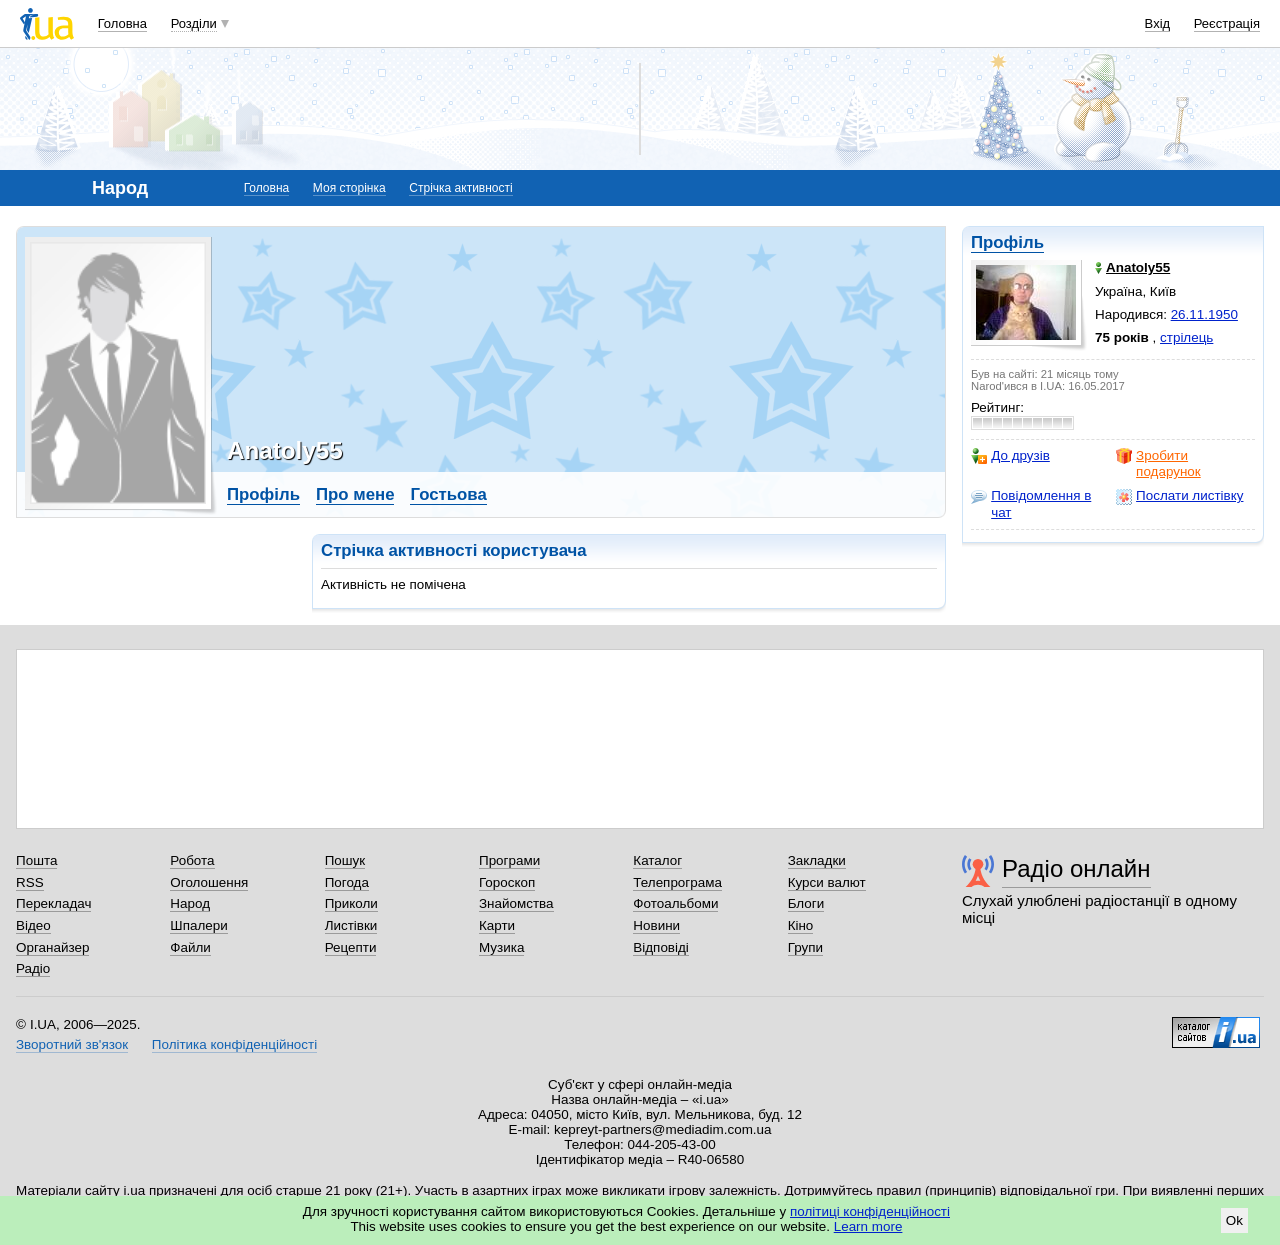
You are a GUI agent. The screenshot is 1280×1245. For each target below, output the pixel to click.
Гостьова (448, 494)
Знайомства (516, 903)
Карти (497, 925)
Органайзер (52, 947)
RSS (30, 882)
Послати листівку (1179, 496)
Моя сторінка (349, 188)
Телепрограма (677, 882)
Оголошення (209, 882)
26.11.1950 (1204, 314)
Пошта (36, 860)
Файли (190, 947)
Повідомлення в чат (1031, 503)
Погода (347, 882)
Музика (501, 947)
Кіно (801, 925)
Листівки (351, 925)
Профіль (1007, 242)
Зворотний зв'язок (72, 1044)
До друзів (1010, 456)
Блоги (806, 903)
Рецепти (351, 947)
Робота (192, 860)
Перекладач (53, 903)
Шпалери (198, 925)
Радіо (33, 968)
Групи (805, 947)
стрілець (1186, 337)
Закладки (817, 860)
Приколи (351, 903)
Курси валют (827, 882)
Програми (509, 860)
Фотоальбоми (675, 903)
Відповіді (661, 947)
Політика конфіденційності (234, 1044)
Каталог (657, 860)
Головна (122, 23)
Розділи (194, 23)
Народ (190, 903)
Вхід (1158, 23)
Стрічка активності (460, 188)
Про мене (355, 494)
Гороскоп (507, 882)
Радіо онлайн (1076, 868)
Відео (33, 925)
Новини (656, 925)
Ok (1234, 1220)
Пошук (345, 860)
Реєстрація (1227, 23)
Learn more (868, 1226)
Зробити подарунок (1158, 463)
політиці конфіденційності (870, 1211)
